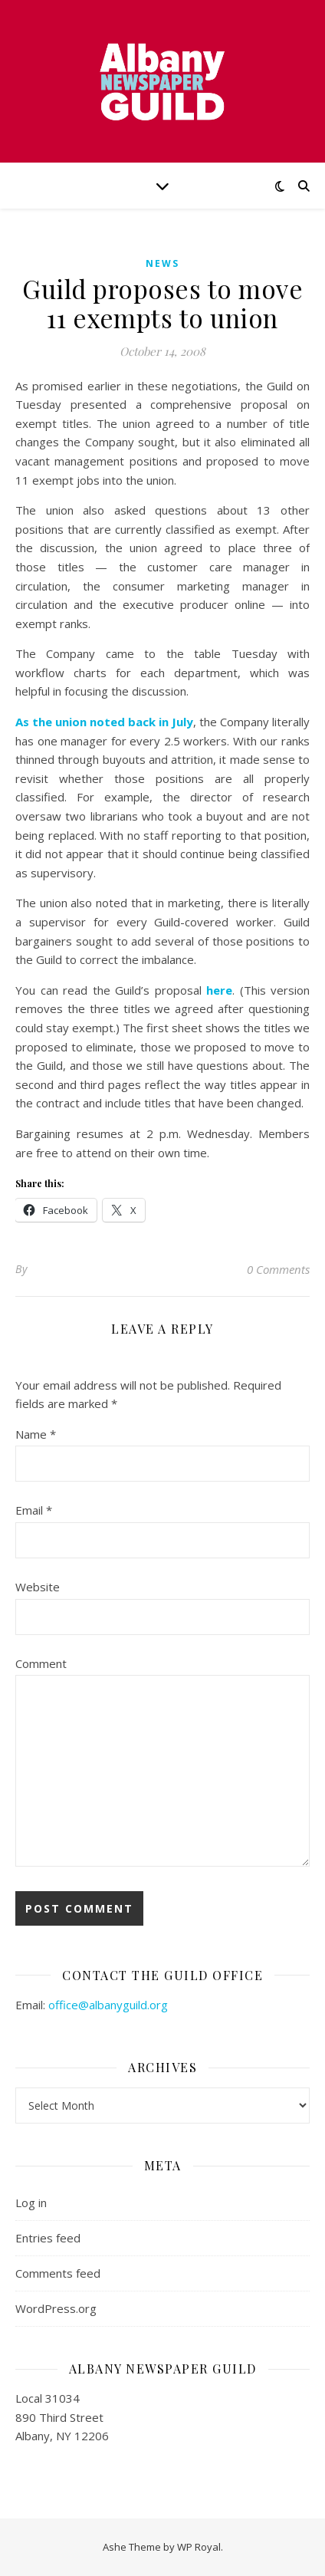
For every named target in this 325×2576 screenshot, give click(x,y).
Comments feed (57, 2273)
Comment (41, 1663)
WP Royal (199, 2547)
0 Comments (278, 1269)
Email (33, 1510)
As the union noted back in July (104, 721)
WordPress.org (56, 2308)
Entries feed (47, 2237)
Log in (31, 2202)
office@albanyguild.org (108, 2004)
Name (35, 1434)
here (219, 990)
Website (37, 1586)
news (162, 263)
